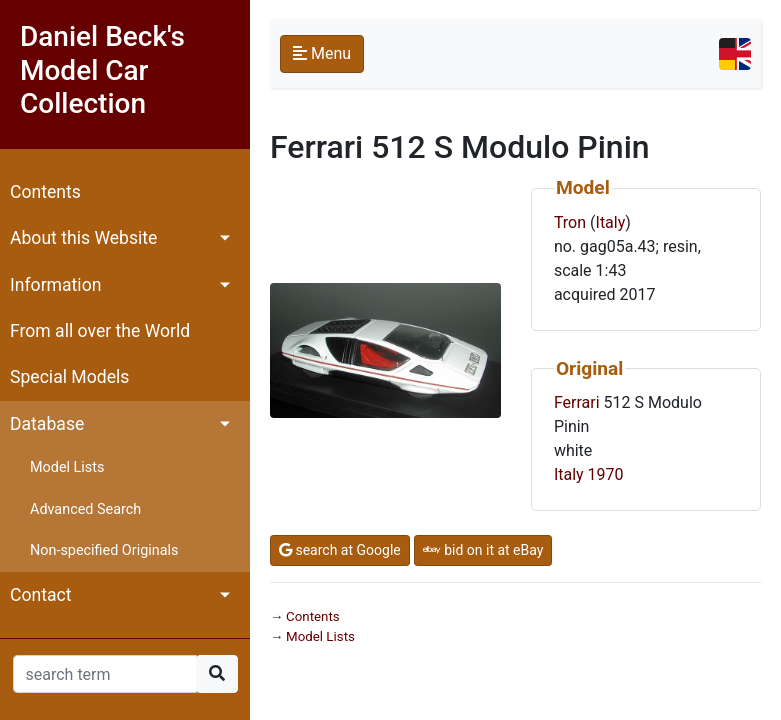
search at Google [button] (340, 550)
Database (47, 424)
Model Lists (67, 467)
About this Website (83, 238)
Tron (570, 222)
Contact (41, 595)
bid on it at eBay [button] (483, 550)
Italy (611, 222)
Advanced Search (85, 509)
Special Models (69, 377)
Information (55, 285)
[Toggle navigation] (735, 54)
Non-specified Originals (104, 550)
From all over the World (100, 331)
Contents (45, 192)
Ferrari (577, 402)
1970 (606, 474)
